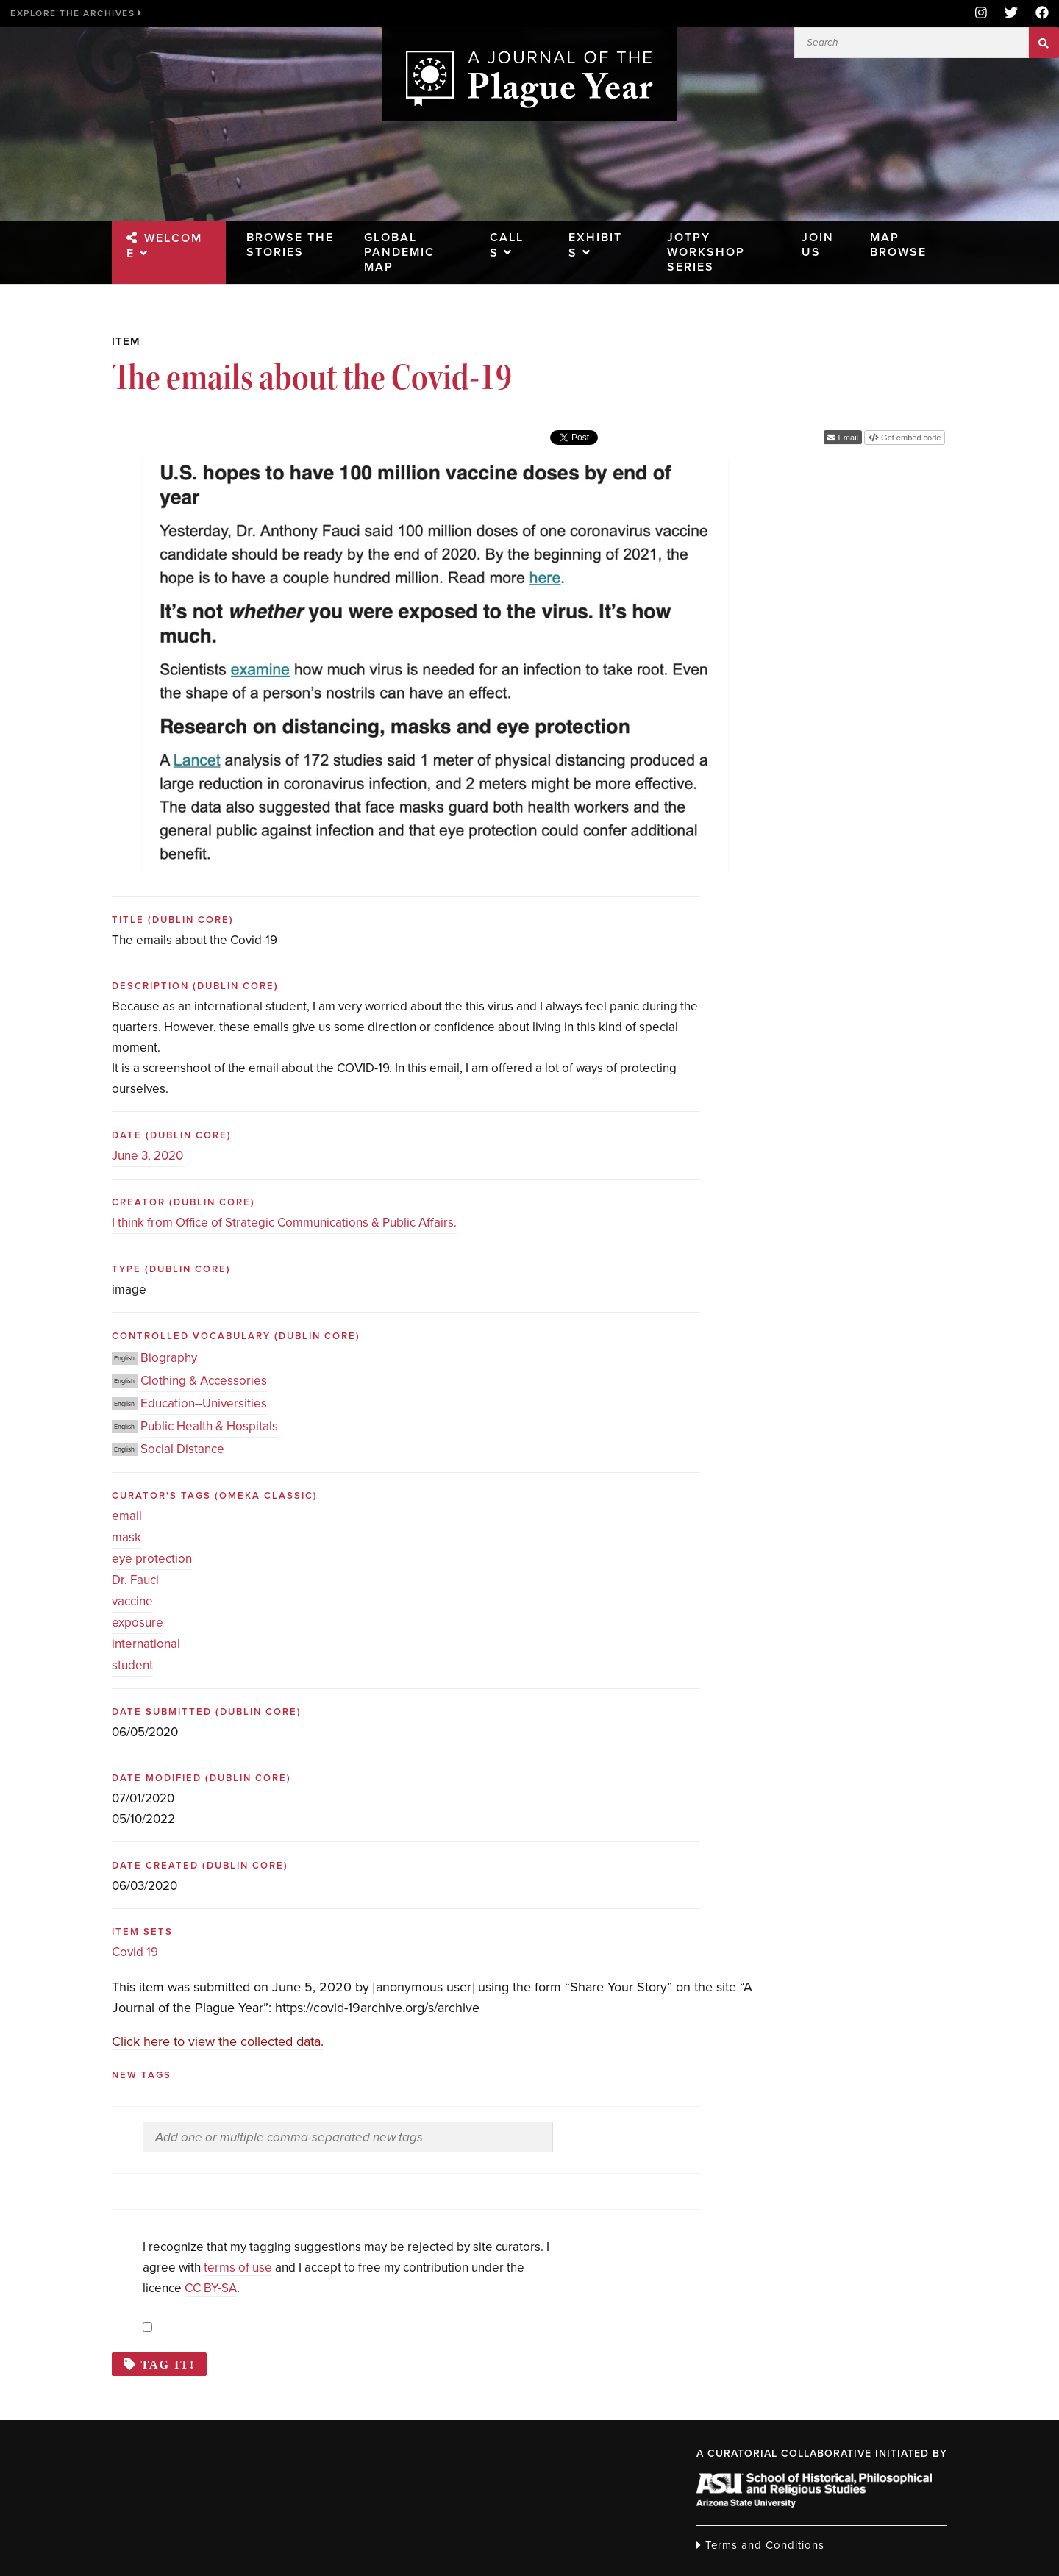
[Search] (911, 42)
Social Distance (182, 1449)
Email (846, 437)
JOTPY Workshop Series (707, 251)
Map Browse (897, 244)
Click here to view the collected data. (218, 2041)
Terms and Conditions (760, 2545)
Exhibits (598, 236)
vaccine (132, 1601)
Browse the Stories (278, 251)
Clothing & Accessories (203, 1380)
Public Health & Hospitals (209, 1426)
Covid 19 (135, 1952)
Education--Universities (203, 1403)
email (127, 1516)
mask (126, 1537)
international (146, 1644)
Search (1044, 42)
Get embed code (910, 437)
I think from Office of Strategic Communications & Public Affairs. (284, 1222)
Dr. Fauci (135, 1580)
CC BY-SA (211, 2288)
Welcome (179, 237)
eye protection (152, 1558)
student (132, 1665)
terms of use (238, 2267)
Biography (168, 1358)
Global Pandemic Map (399, 251)
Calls (507, 236)
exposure (137, 1622)
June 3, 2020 (147, 1155)
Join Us (814, 244)
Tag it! (168, 2364)
